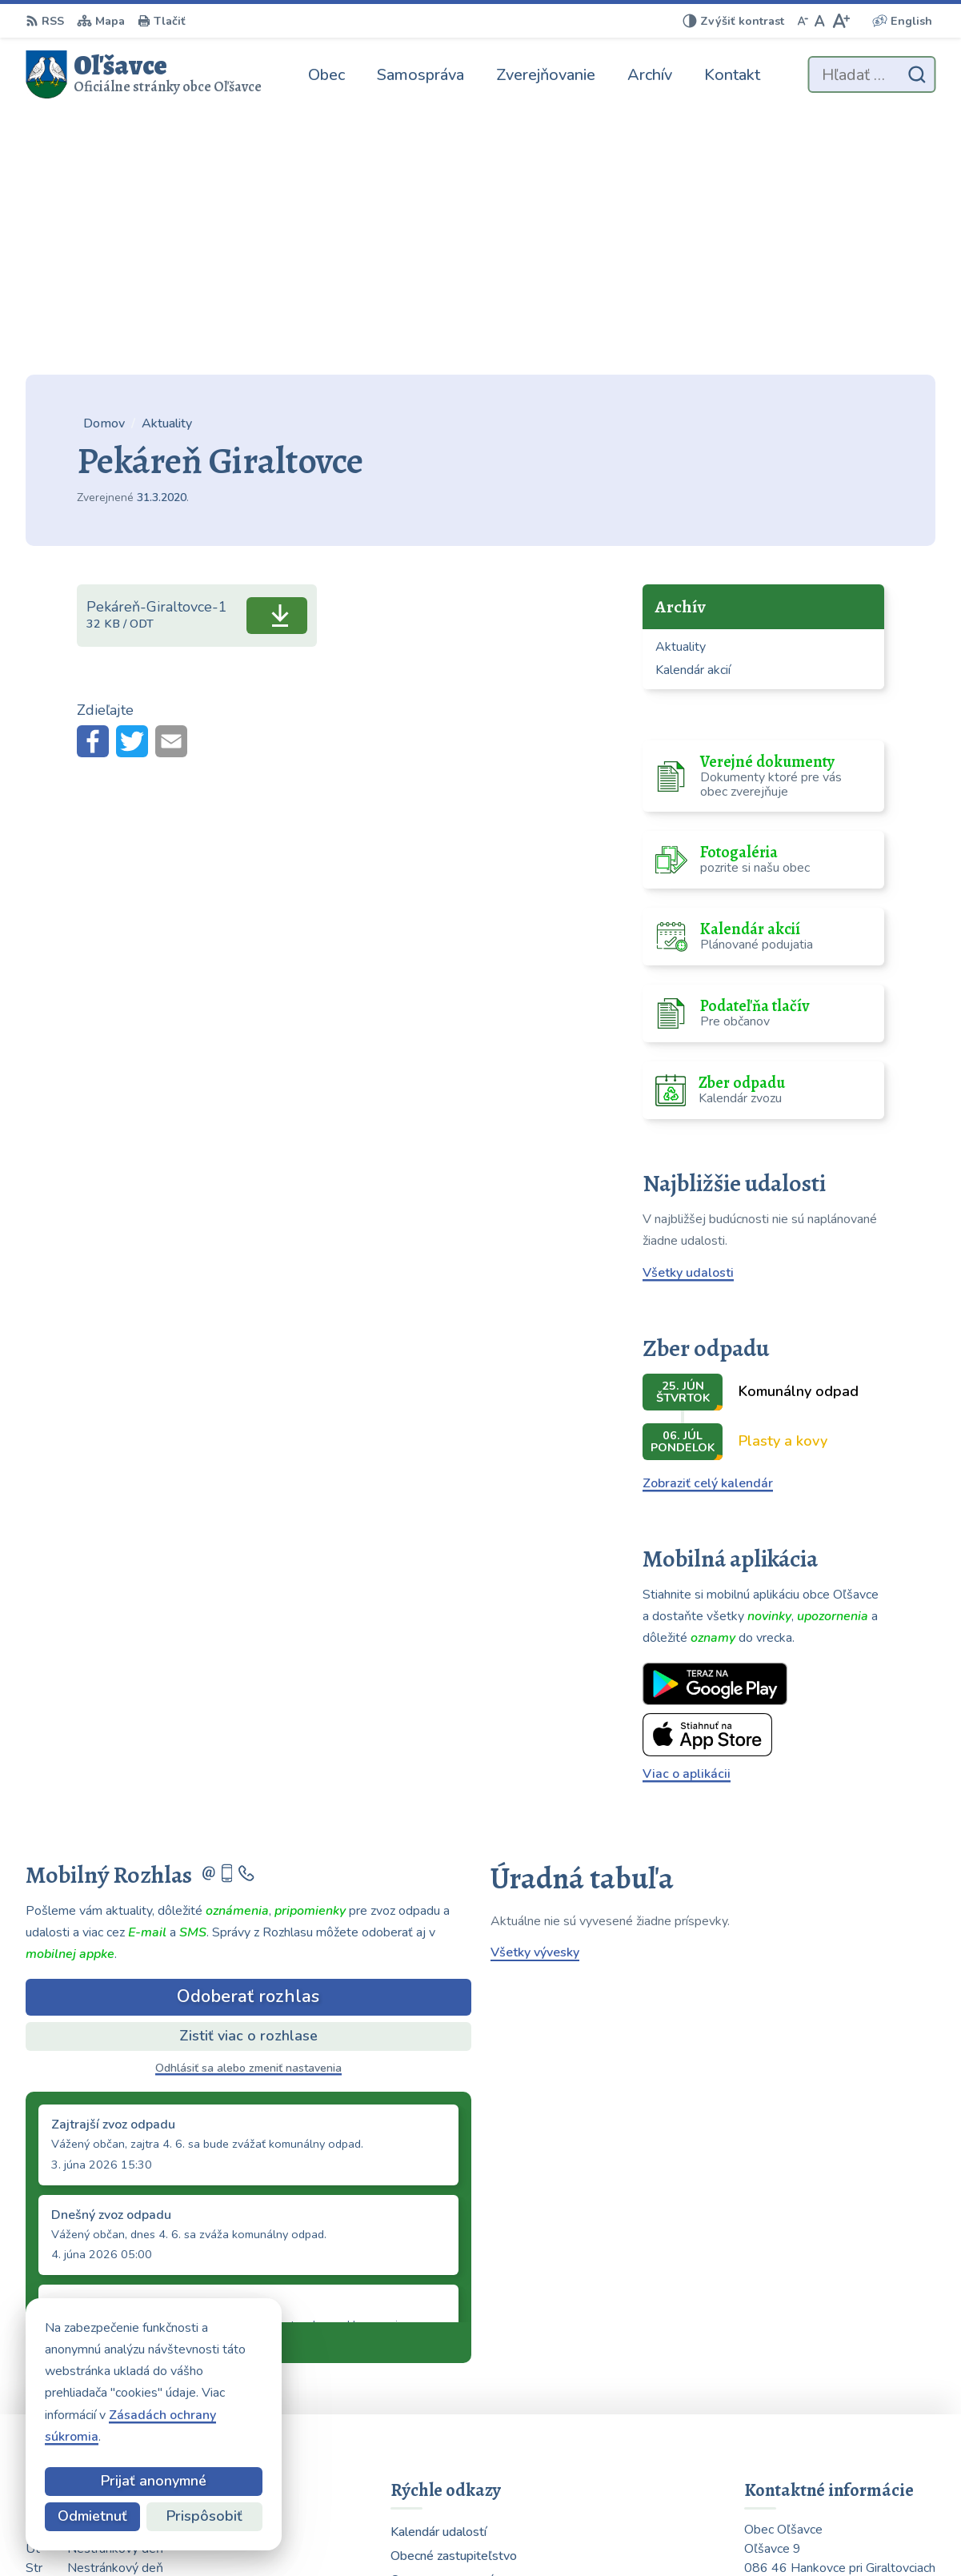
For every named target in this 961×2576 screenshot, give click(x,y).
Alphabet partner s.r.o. (476, 2533)
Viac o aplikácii (687, 1510)
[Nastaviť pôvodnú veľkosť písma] (819, 21)
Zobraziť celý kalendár (708, 1220)
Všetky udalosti (688, 1009)
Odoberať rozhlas (248, 1733)
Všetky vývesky (535, 1689)
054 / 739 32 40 (792, 2423)
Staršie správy (80, 2075)
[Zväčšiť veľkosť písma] (840, 21)
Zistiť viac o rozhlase (248, 1772)
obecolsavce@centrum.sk (819, 2442)
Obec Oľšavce (688, 2533)
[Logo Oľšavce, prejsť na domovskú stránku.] (144, 74)
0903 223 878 (787, 2404)
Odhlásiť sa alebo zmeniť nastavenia (248, 1804)
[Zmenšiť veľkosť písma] (802, 21)
